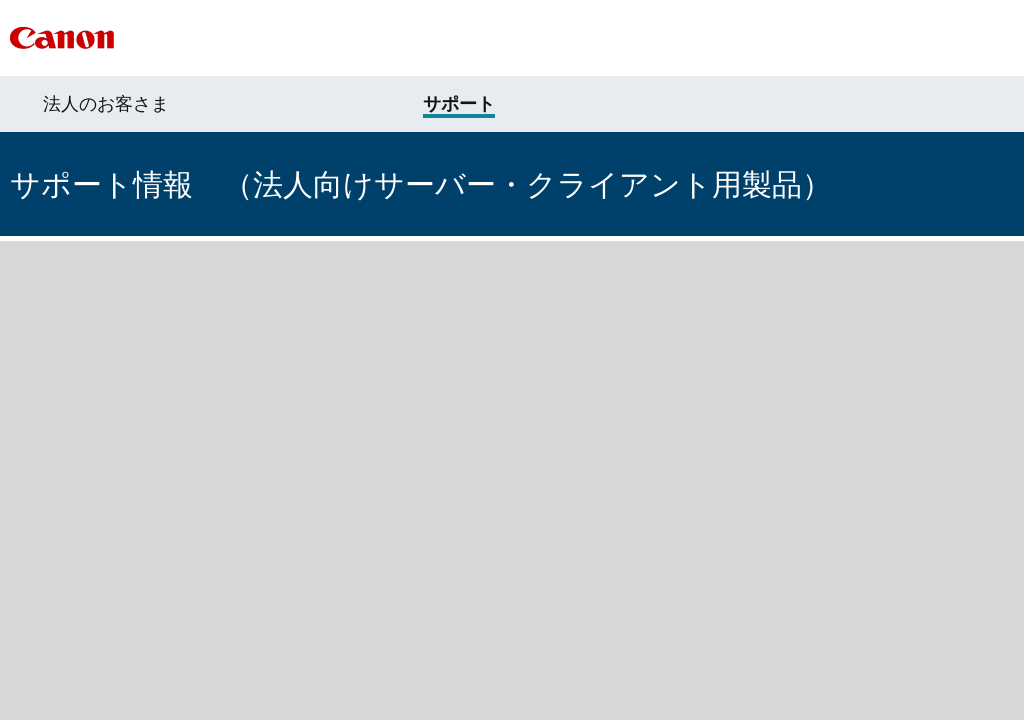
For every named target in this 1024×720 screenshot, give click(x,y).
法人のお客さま (106, 104)
